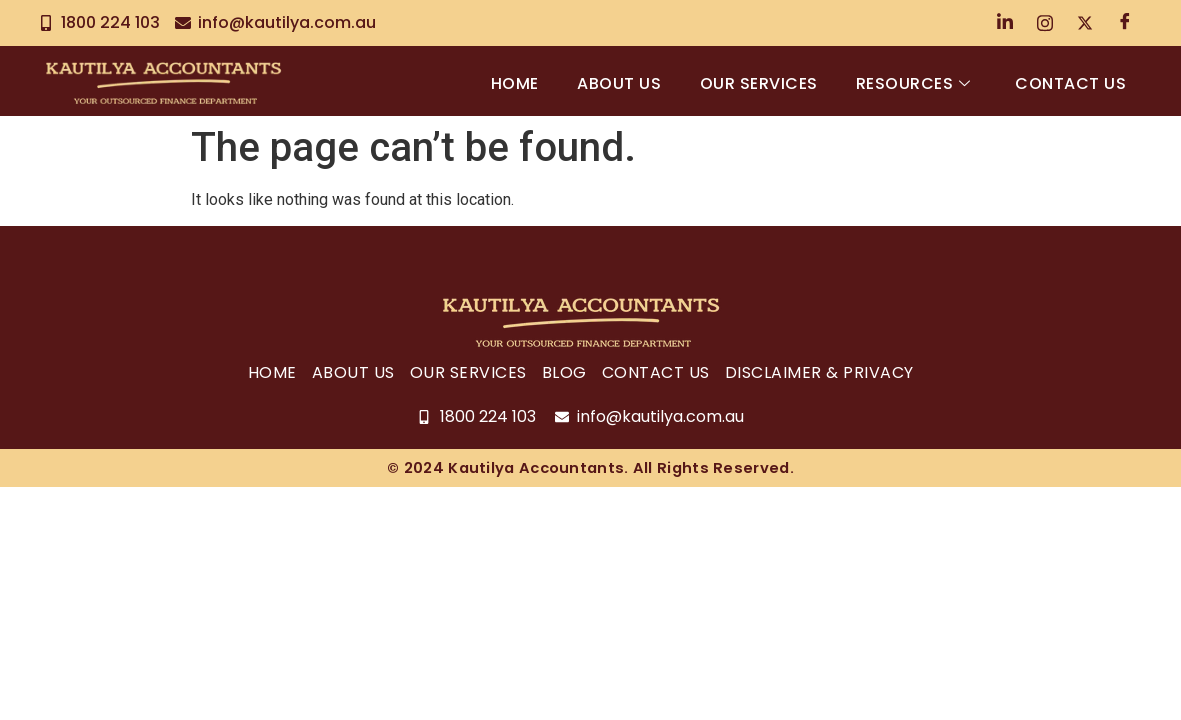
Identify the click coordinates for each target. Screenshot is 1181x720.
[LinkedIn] (1005, 23)
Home (508, 83)
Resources (911, 83)
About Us (614, 83)
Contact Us (1070, 83)
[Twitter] (1085, 23)
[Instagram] (1045, 23)
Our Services (755, 83)
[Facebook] (1125, 23)
